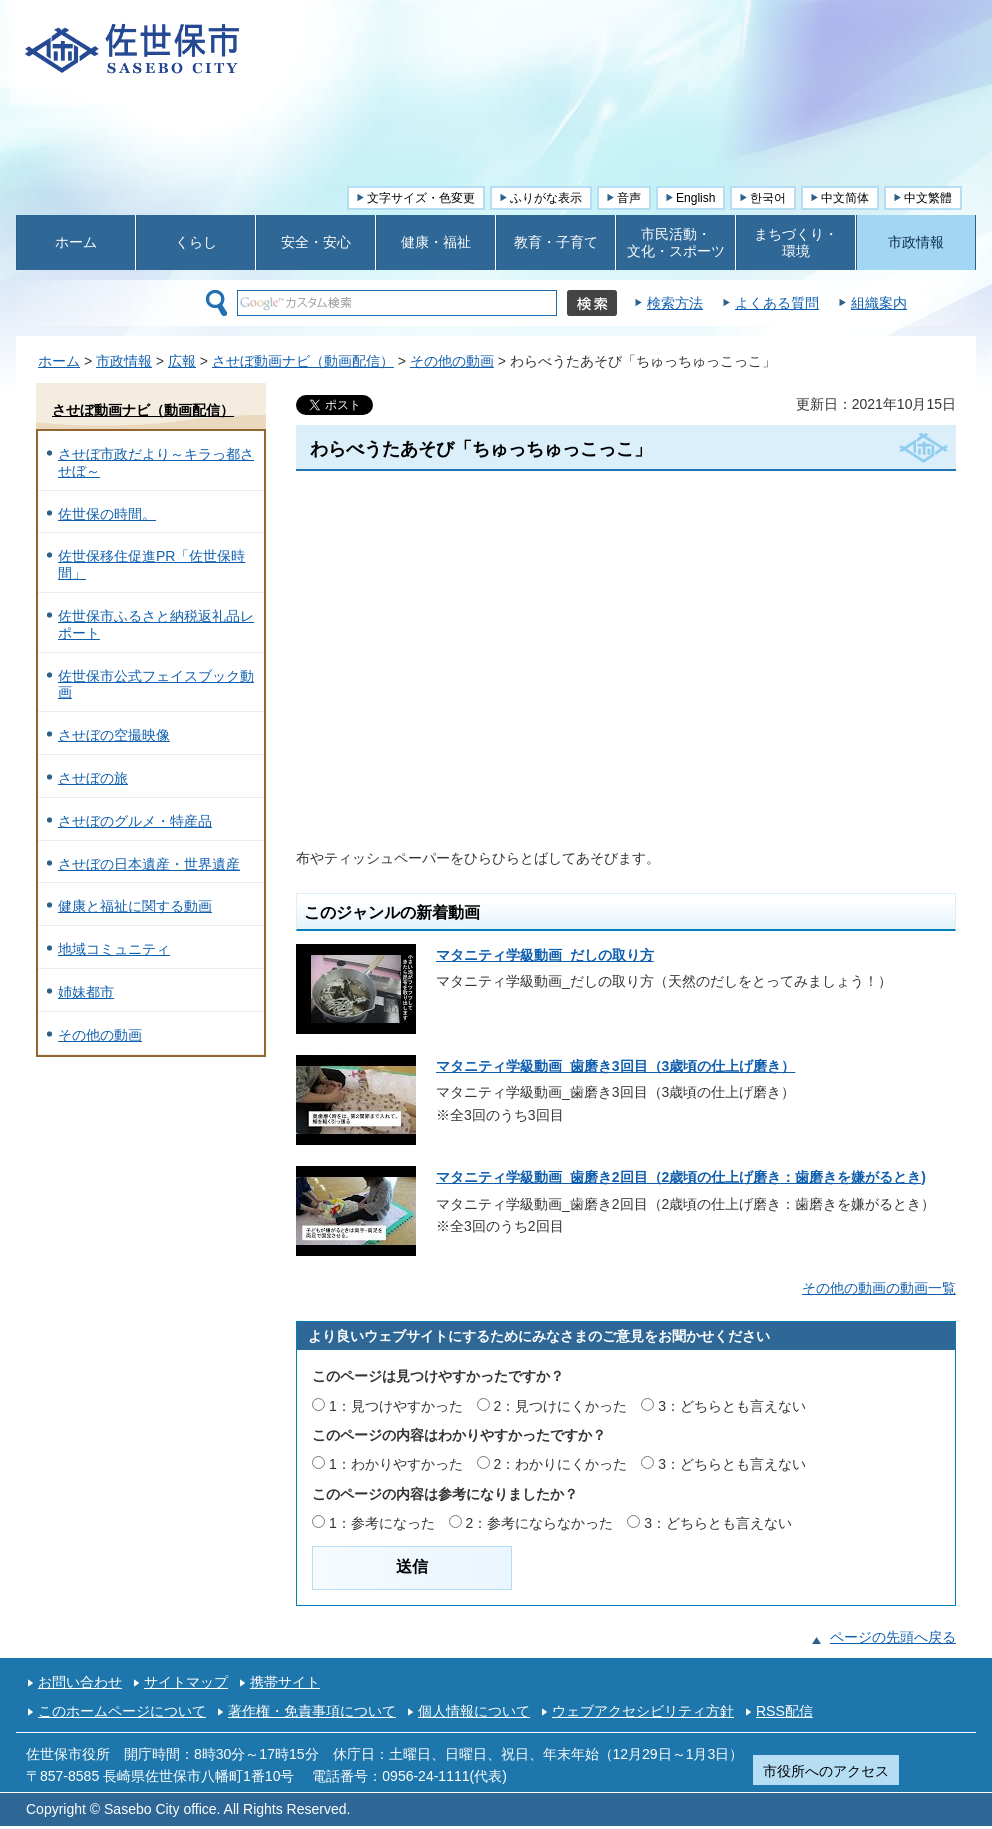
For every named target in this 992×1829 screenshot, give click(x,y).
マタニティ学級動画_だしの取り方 (545, 955)
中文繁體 (928, 198)
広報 (182, 361)
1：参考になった (382, 1523)
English (695, 198)
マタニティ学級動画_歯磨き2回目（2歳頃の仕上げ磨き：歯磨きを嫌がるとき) (681, 1177)
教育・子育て (556, 242)
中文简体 (845, 198)
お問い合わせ (80, 1682)
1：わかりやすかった (396, 1464)
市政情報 (916, 242)
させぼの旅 (93, 778)
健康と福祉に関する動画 (135, 906)
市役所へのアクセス (826, 1771)
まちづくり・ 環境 (796, 242)
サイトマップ (186, 1682)
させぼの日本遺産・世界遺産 (149, 864)
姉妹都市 (86, 992)
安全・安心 (316, 242)
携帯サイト (285, 1682)
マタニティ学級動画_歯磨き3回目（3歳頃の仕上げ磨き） (615, 1066)
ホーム (76, 242)
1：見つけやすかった (396, 1406)
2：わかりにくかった (561, 1464)
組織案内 (879, 303)
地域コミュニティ (114, 949)
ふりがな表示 (546, 198)
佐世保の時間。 (107, 514)
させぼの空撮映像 (114, 735)
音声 (629, 198)
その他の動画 (452, 361)
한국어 (768, 198)
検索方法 (675, 303)
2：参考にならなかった (540, 1523)
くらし (196, 242)
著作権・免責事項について (312, 1711)
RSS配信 (784, 1711)
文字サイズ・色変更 (421, 198)
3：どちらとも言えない (732, 1406)
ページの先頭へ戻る (893, 1637)
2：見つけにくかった (561, 1406)
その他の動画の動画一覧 (879, 1288)
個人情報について (474, 1711)
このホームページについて (122, 1711)
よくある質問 (777, 303)
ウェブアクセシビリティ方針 (643, 1711)
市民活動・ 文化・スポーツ (676, 242)
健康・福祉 (436, 242)
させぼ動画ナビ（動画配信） (303, 361)
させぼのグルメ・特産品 (135, 821)
